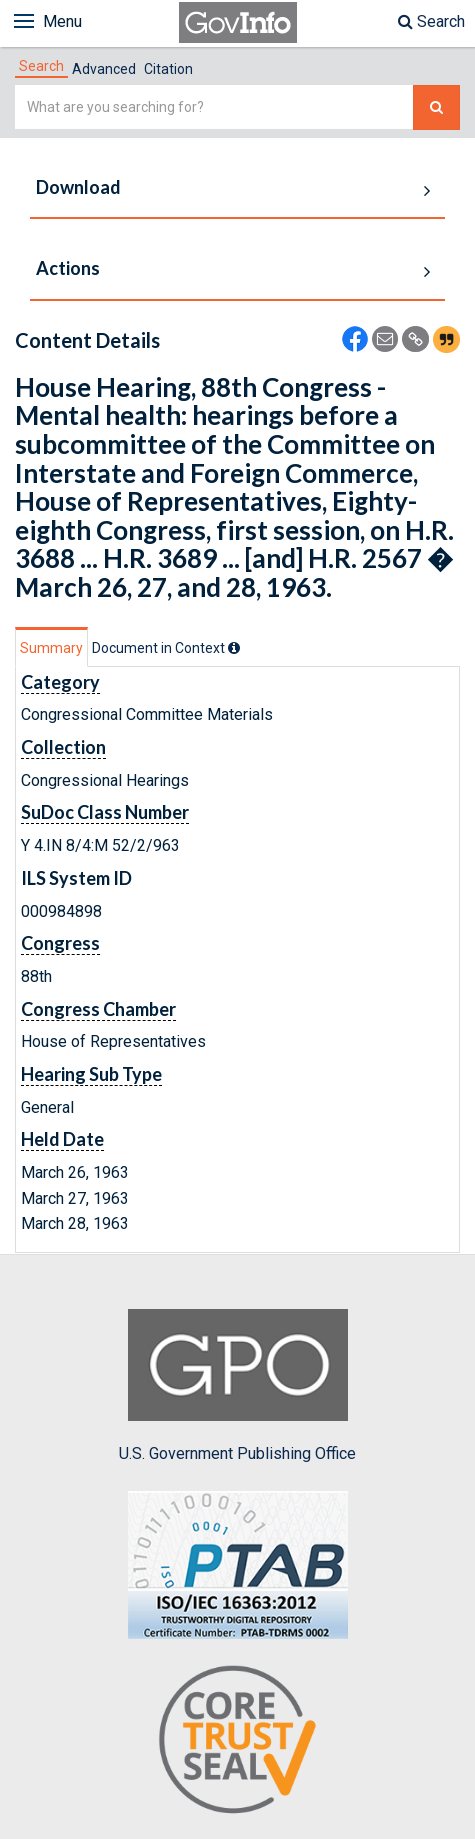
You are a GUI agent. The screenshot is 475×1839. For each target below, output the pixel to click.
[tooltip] (234, 648)
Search (431, 21)
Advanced (104, 69)
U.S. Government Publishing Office (237, 1386)
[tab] (41, 66)
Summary (51, 648)
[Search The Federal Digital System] (436, 107)
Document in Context (166, 648)
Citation (168, 69)
